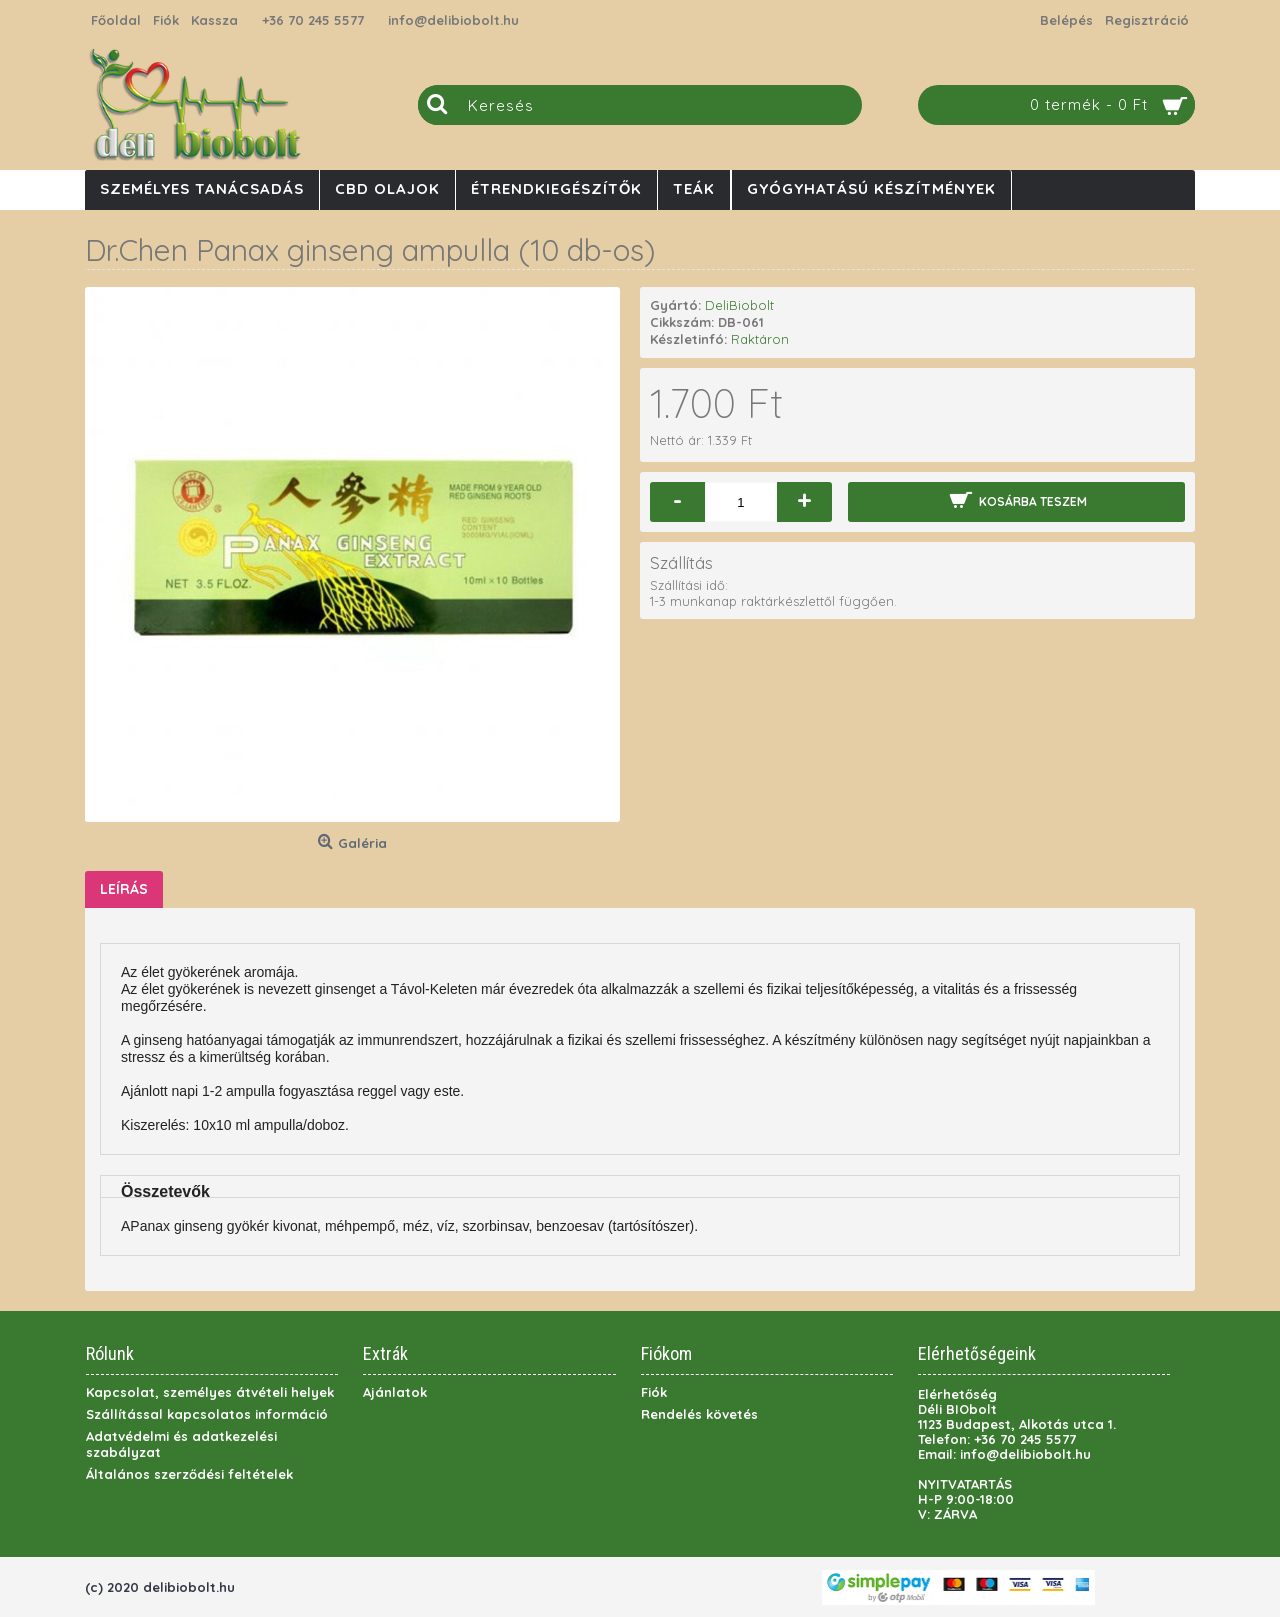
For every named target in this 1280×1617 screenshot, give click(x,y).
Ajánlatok (395, 1392)
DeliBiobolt (739, 305)
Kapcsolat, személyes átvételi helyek (210, 1392)
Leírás (124, 889)
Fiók (654, 1392)
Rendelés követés (699, 1414)
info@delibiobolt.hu (453, 20)
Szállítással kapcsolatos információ (207, 1414)
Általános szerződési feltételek (189, 1474)
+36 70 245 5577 (313, 20)
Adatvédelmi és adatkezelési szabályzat (181, 1444)
